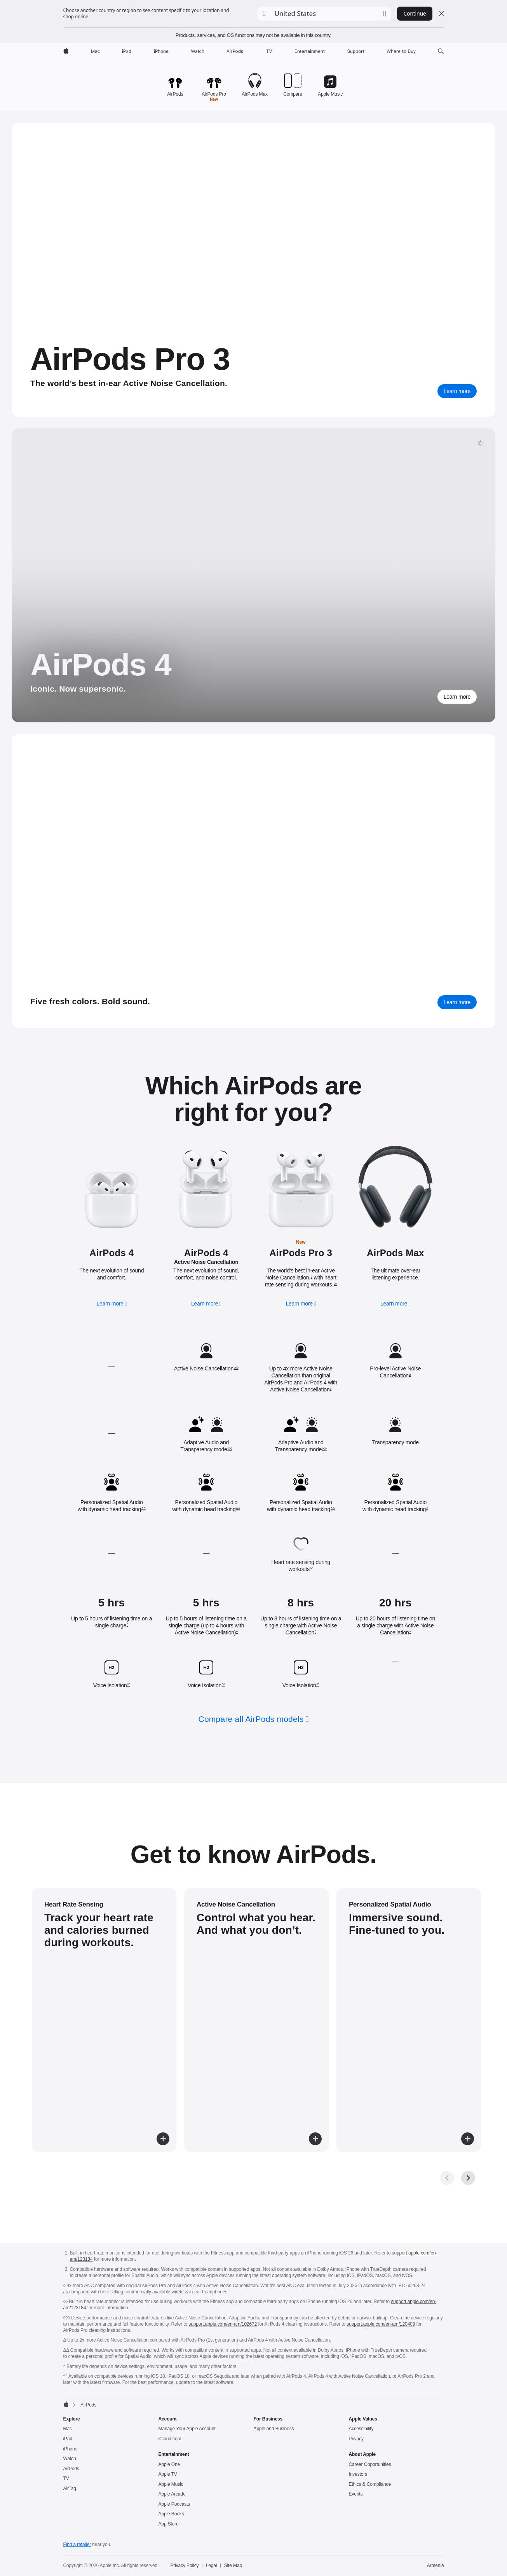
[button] (324, 13)
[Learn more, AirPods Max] (395, 1303)
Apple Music (171, 2484)
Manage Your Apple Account (187, 2428)
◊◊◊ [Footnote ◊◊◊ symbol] (236, 1368)
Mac (67, 2428)
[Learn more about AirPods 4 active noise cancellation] (206, 1189)
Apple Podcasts (174, 2504)
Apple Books (171, 2514)
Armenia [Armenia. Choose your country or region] (435, 2565)
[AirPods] (234, 51)
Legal (211, 2565)
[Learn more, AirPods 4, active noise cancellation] (206, 1303)
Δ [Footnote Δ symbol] (410, 1375)
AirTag (69, 2488)
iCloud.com (170, 2438)
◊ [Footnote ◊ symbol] (311, 1277)
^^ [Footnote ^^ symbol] (128, 1684)
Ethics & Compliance (370, 2484)
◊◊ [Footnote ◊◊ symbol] (335, 1284)
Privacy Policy (184, 2565)
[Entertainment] (310, 51)
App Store (169, 2524)
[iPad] (126, 51)
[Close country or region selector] (441, 13)
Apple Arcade (172, 2494)
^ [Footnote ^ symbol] (127, 1625)
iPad (68, 2438)
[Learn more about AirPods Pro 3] (300, 1188)
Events (356, 2494)
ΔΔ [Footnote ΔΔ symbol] (143, 1508)
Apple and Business (274, 2428)
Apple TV (168, 2474)
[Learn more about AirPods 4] (457, 697)
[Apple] (66, 51)
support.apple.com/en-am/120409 (381, 2324)
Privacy (356, 2438)
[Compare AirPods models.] (292, 82)
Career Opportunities (370, 2464)
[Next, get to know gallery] (468, 2178)
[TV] (269, 51)
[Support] (356, 51)
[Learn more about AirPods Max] (457, 1002)
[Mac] (95, 51)
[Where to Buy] (401, 51)
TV (66, 2478)
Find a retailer (77, 2544)
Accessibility (361, 2428)
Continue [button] (414, 13)
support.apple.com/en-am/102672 (222, 2324)
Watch (69, 2458)
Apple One (169, 2464)
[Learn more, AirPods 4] (111, 1303)
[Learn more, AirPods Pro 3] (457, 391)
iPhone (70, 2449)
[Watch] (197, 51)
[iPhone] (161, 51)
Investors (358, 2474)
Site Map (233, 2565)
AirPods (71, 2468)
